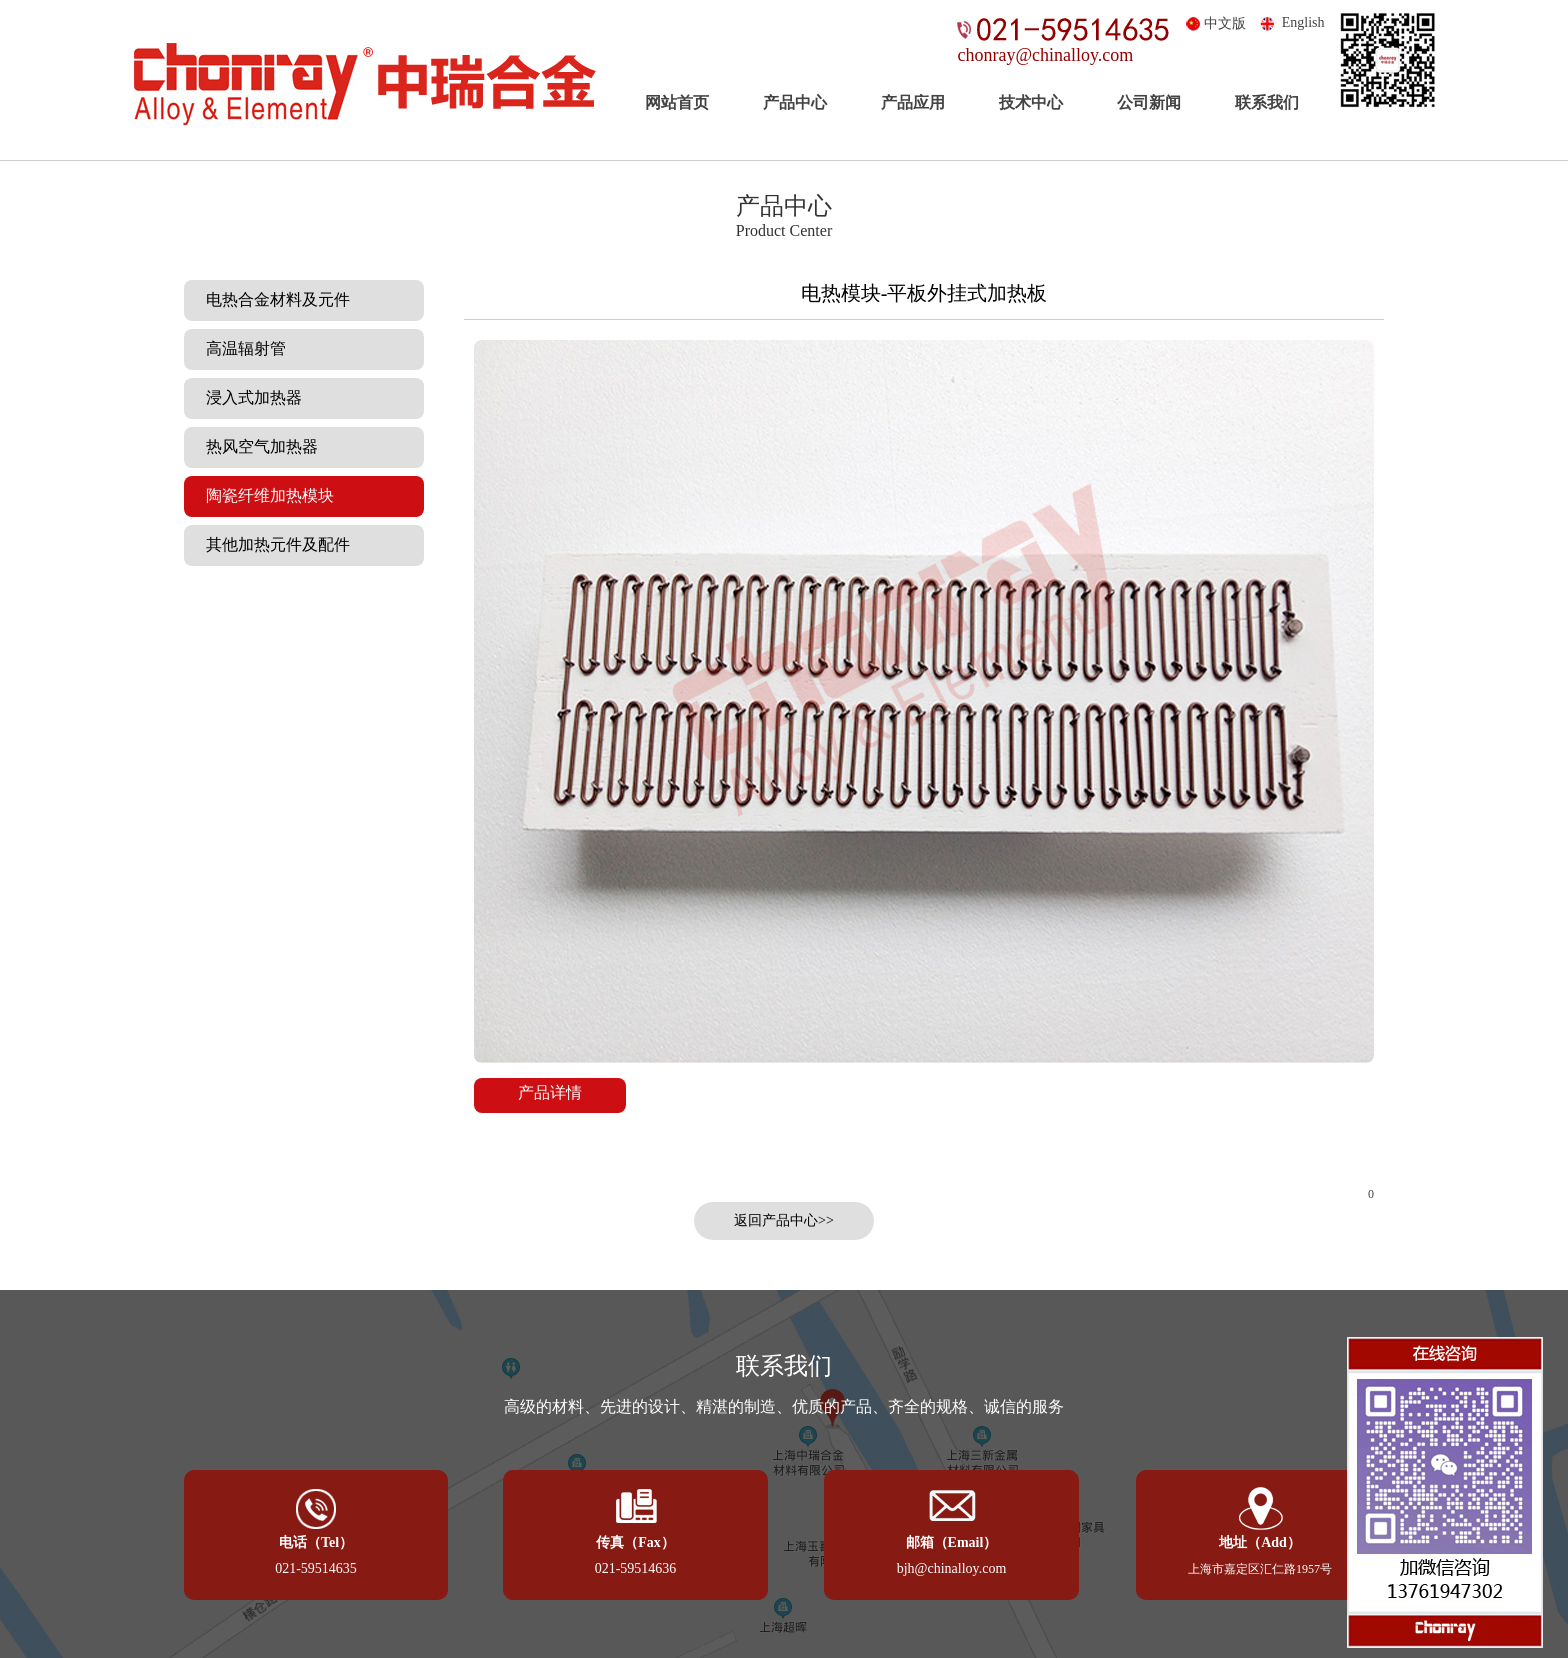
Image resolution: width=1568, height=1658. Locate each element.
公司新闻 (1149, 102)
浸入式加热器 (248, 397)
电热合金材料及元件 (272, 299)
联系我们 (1267, 102)
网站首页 (677, 102)
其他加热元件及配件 (272, 544)
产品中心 (795, 102)
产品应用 (913, 102)
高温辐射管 (240, 348)
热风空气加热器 (256, 446)
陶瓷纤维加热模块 (264, 495)
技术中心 (1031, 102)
